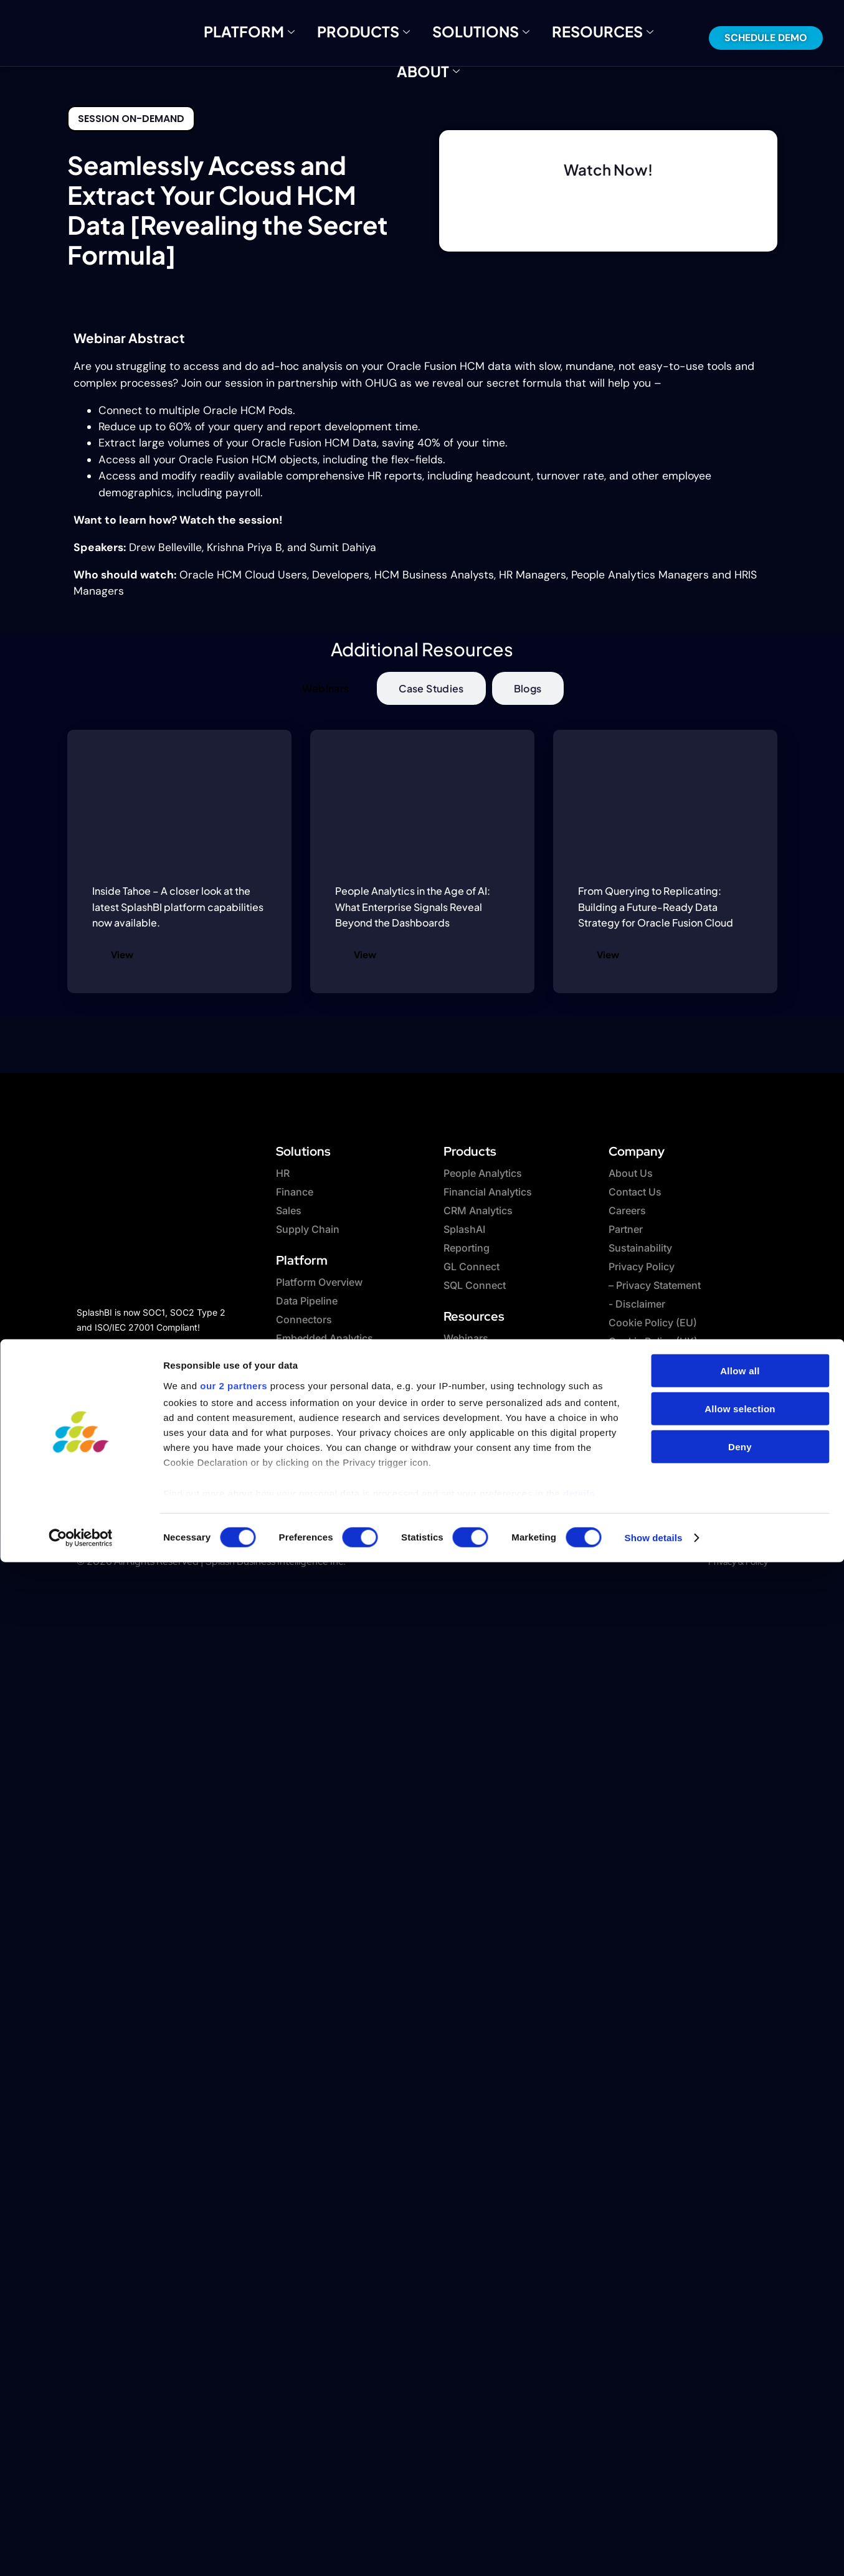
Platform (258, 37)
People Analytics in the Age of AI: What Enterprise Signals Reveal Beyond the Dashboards (412, 906)
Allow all (740, 2314)
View (122, 954)
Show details (654, 2481)
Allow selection (739, 2352)
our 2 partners (233, 2329)
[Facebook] (92, 1346)
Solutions (435, 37)
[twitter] (126, 1346)
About (608, 37)
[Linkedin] (160, 1346)
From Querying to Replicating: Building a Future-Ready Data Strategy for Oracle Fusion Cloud (655, 906)
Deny (740, 2390)
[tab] (325, 688)
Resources (527, 37)
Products (346, 37)
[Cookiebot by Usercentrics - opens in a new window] (80, 2482)
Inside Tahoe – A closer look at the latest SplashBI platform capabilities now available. (177, 906)
